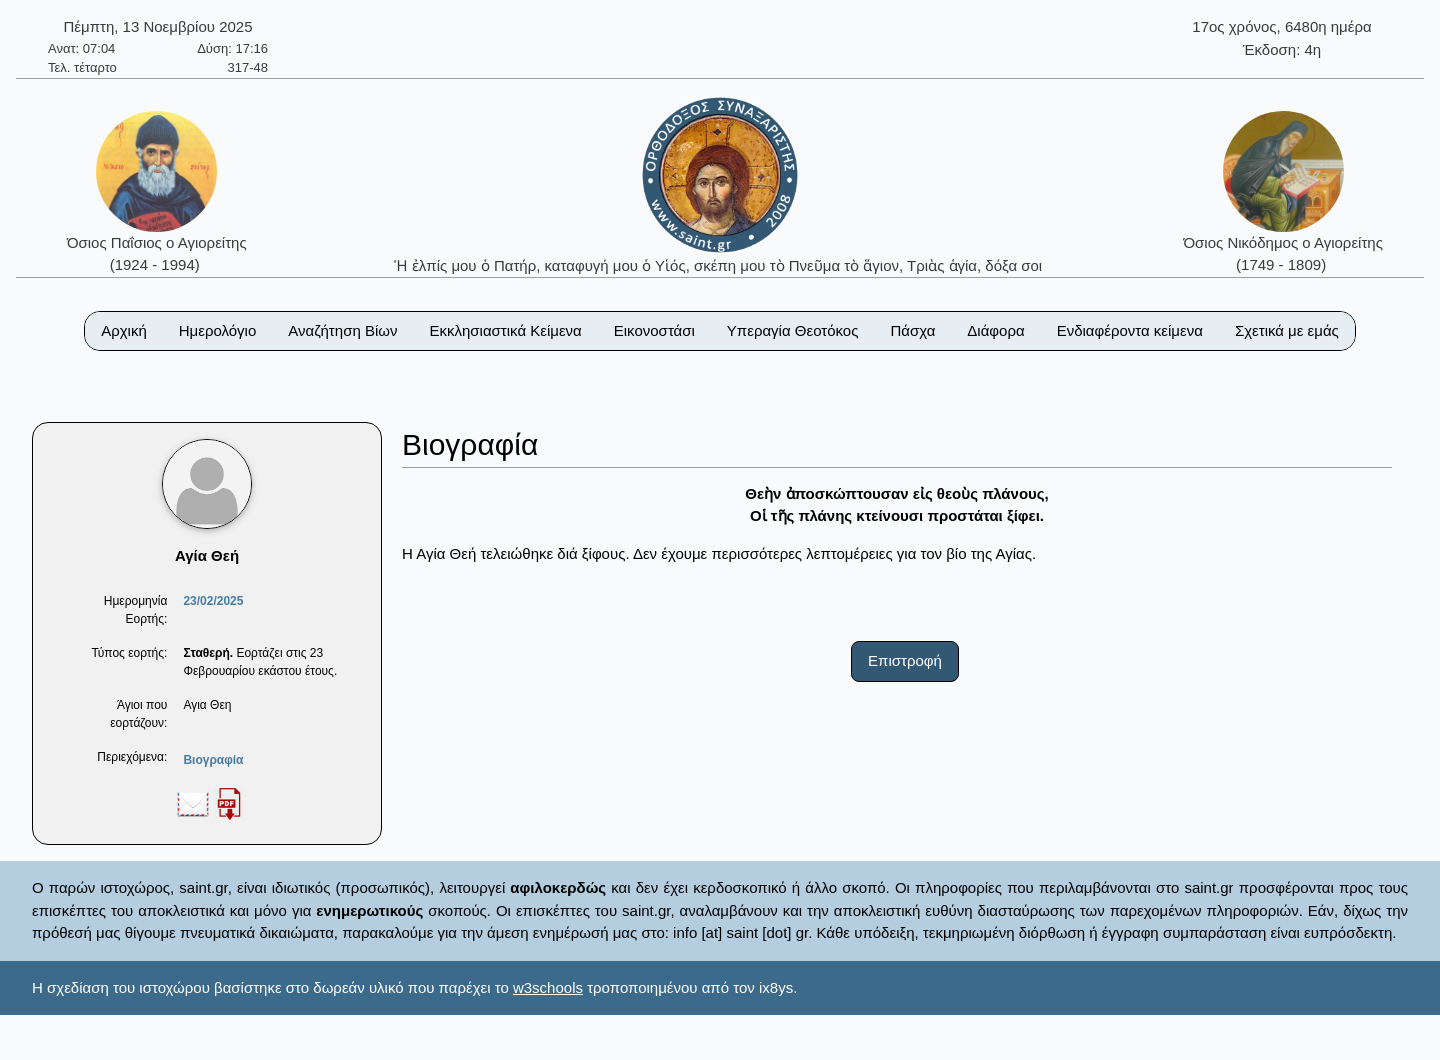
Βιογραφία (213, 760)
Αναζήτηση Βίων (342, 330)
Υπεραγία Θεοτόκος (793, 330)
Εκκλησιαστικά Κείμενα (505, 330)
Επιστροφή (905, 660)
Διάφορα (995, 330)
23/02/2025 (213, 601)
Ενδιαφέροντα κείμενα (1130, 330)
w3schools (548, 987)
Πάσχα (912, 330)
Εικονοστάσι (654, 330)
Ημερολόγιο (218, 330)
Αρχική (124, 330)
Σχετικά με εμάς (1287, 330)
